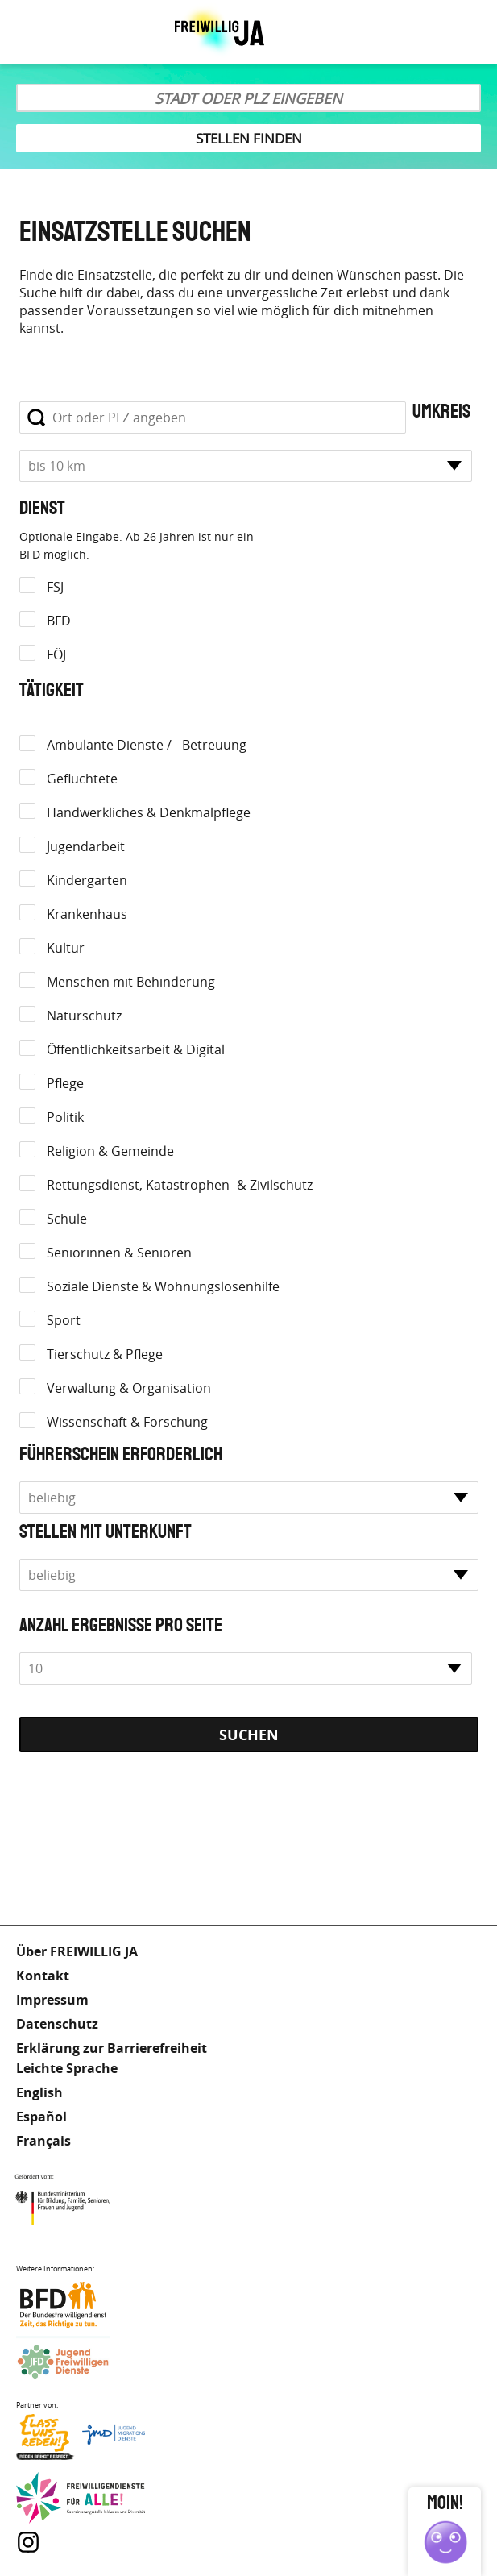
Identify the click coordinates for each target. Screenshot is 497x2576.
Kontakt (42, 1975)
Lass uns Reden (80, 2441)
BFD (59, 620)
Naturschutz (84, 1015)
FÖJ (56, 654)
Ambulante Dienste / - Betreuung (146, 745)
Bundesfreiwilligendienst (80, 2305)
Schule (67, 1219)
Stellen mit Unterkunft (105, 1532)
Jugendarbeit (86, 846)
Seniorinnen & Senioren (119, 1252)
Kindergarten (87, 880)
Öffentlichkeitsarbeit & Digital (136, 1049)
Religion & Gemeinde (110, 1151)
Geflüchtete (82, 778)
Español (41, 2116)
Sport (64, 1320)
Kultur (66, 948)
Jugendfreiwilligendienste (80, 2363)
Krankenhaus (87, 914)
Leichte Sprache (424, 32)
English (39, 2092)
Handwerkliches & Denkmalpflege (149, 812)
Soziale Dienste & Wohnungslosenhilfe (163, 1286)
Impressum (52, 2000)
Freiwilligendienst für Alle (80, 2499)
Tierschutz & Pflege (105, 1354)
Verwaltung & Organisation (129, 1388)
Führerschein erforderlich (120, 1455)
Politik (65, 1117)
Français (43, 2141)
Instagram (28, 2542)
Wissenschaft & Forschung (127, 1422)
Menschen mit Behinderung (131, 982)
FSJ (55, 587)
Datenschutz (57, 2024)
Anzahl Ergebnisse (85, 1625)
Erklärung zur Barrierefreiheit (111, 2048)
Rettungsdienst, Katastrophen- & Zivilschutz (180, 1185)
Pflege (65, 1083)
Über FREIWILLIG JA (77, 1951)
